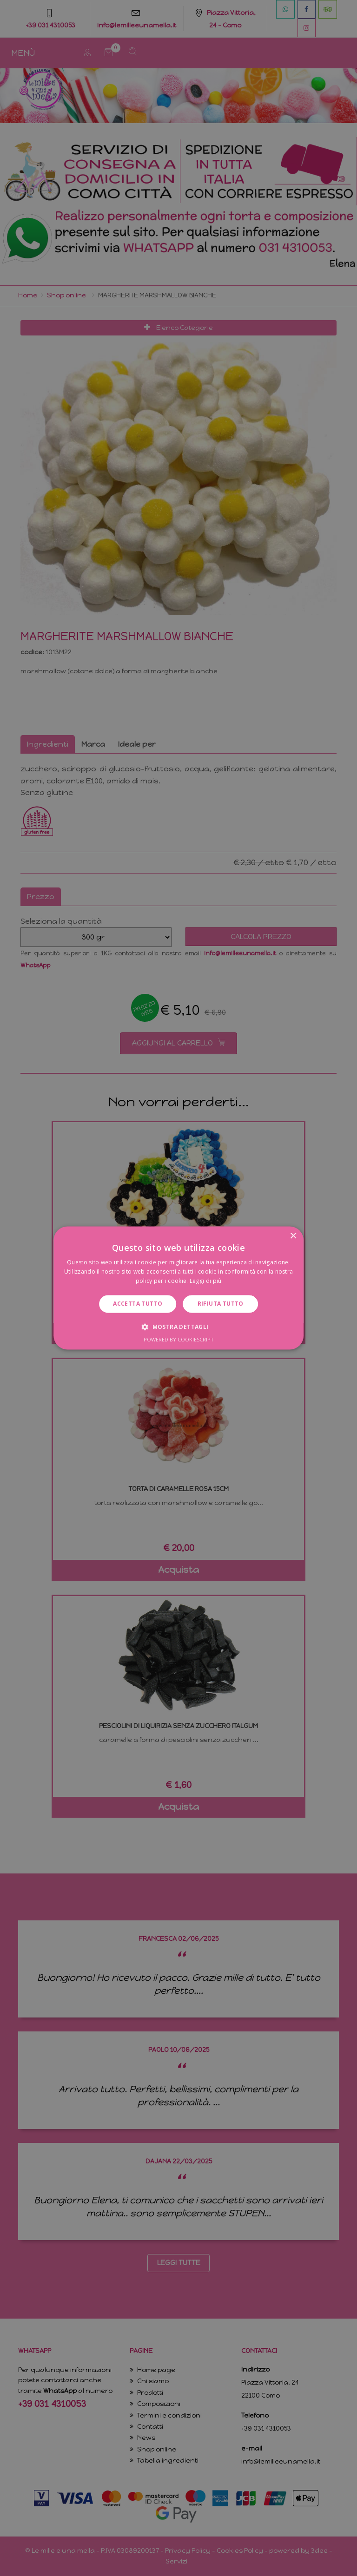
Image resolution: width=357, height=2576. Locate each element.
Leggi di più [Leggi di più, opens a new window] (206, 1281)
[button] (178, 1327)
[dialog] (178, 1288)
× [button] (293, 1236)
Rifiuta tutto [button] (221, 1304)
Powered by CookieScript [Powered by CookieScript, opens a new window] (179, 1339)
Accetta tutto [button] (137, 1304)
